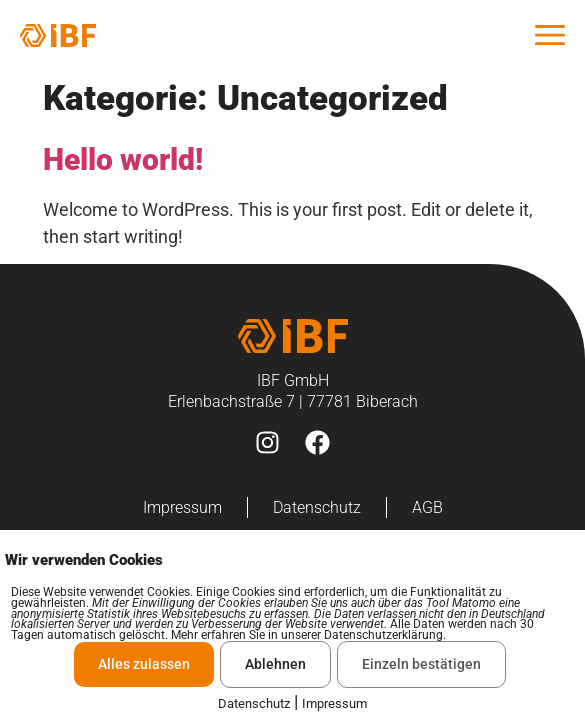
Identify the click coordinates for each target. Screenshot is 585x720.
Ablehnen (275, 664)
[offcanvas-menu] (550, 35)
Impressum (334, 703)
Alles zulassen (144, 664)
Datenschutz (254, 703)
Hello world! (123, 159)
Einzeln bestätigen (421, 664)
